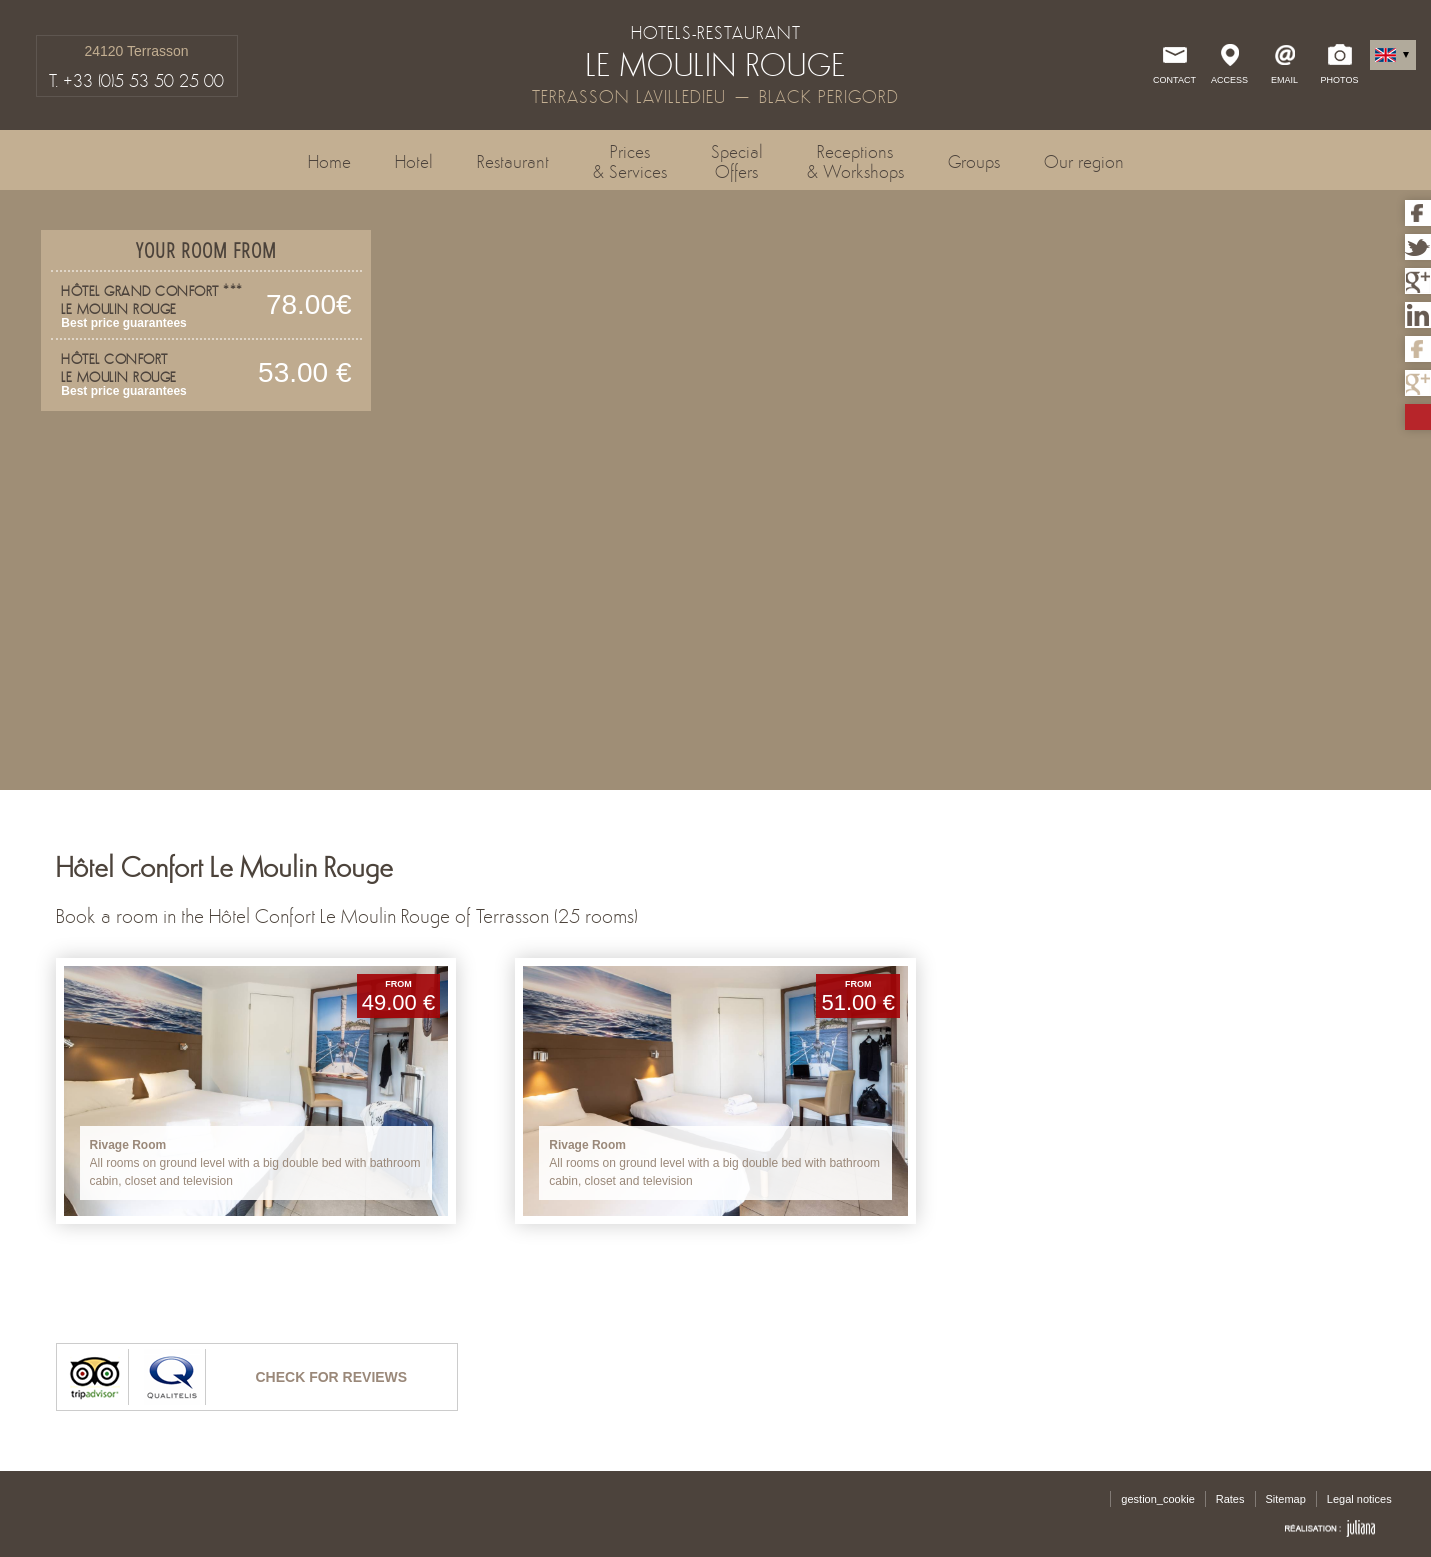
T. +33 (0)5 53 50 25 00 (136, 81)
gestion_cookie (1157, 1499)
